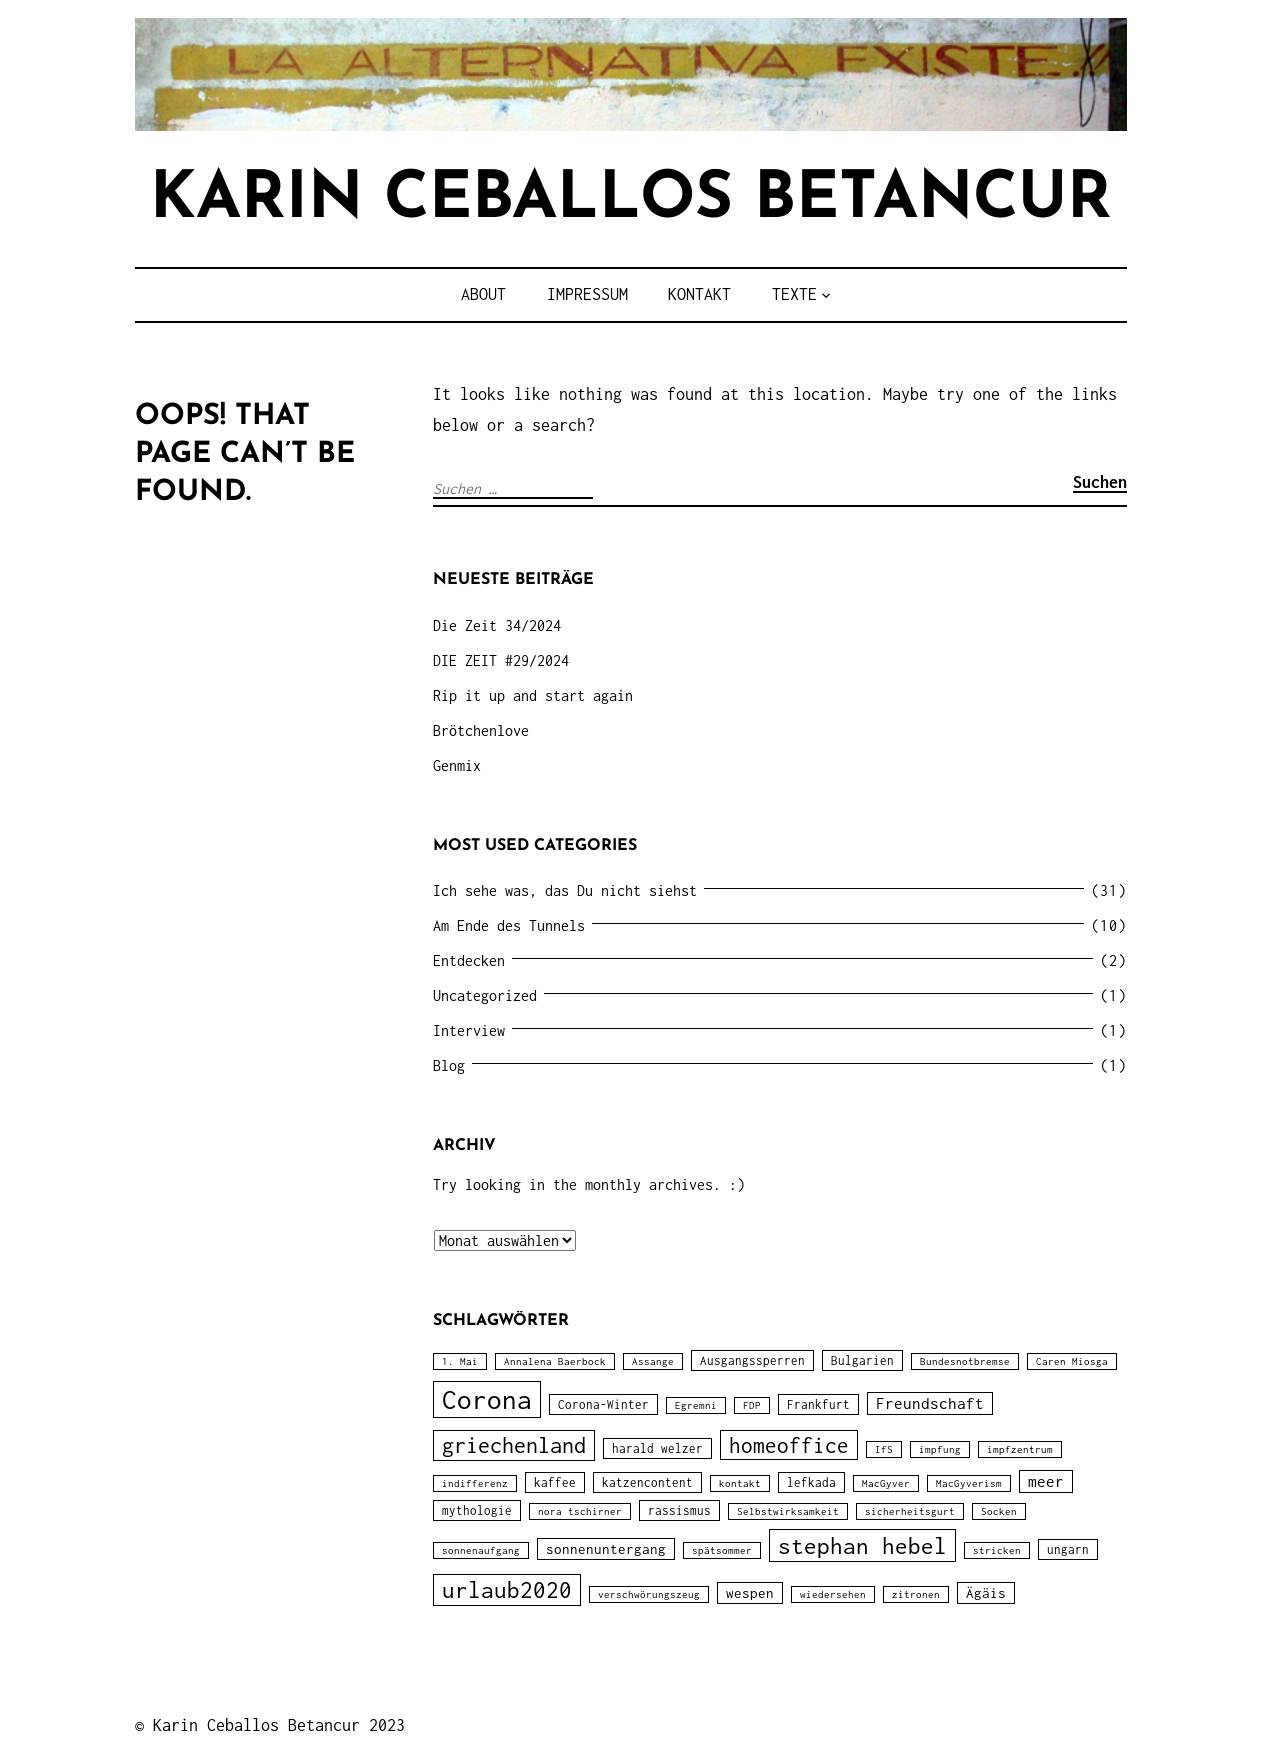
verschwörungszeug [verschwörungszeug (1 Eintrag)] (649, 1594)
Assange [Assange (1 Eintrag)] (653, 1361)
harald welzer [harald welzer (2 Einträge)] (657, 1448)
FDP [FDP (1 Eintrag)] (752, 1405)
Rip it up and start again (533, 695)
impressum (587, 294)
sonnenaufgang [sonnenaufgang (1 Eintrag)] (481, 1550)
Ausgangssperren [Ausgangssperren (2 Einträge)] (752, 1360)
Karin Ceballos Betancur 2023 (279, 1725)
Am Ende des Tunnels (509, 925)
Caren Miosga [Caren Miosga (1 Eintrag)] (1072, 1361)
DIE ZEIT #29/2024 (501, 660)
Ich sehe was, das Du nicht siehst (565, 890)
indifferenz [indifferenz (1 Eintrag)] (475, 1483)
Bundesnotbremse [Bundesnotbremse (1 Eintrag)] (965, 1361)
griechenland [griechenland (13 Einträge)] (514, 1445)
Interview (469, 1030)
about (483, 294)
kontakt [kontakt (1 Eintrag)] (740, 1483)
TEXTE (794, 294)
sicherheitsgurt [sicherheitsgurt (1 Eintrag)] (910, 1511)
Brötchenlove (481, 730)
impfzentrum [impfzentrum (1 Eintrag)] (1020, 1449)
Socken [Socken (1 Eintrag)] (999, 1511)
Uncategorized (485, 995)
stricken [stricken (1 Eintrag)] (997, 1550)
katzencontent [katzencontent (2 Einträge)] (647, 1482)
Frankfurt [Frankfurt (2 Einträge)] (818, 1404)
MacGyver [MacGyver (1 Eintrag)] (886, 1483)
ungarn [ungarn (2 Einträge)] (1068, 1549)
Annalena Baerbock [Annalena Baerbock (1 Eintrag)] (555, 1361)
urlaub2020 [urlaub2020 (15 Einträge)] (507, 1590)
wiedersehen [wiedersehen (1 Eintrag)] (833, 1594)
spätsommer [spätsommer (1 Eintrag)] (722, 1550)
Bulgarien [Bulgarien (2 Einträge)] (862, 1360)
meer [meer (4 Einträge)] (1046, 1481)
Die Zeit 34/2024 (497, 625)
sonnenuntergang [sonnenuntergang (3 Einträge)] (606, 1549)
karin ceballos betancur (631, 200)
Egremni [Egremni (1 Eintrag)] (696, 1405)
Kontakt (699, 294)
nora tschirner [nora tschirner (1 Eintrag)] (580, 1511)
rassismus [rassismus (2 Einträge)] (679, 1510)
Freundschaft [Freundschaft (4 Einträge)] (930, 1403)
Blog (449, 1065)
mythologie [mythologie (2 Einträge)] (477, 1510)
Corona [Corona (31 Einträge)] (487, 1399)
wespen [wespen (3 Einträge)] (750, 1593)
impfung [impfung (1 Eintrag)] (940, 1449)
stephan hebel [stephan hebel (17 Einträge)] (862, 1545)
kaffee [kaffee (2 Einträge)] (555, 1482)
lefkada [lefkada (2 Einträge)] (811, 1482)
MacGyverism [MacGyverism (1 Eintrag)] (969, 1483)
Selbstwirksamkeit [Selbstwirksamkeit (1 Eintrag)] (788, 1511)
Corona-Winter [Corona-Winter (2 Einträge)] (603, 1404)
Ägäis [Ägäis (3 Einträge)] (986, 1593)
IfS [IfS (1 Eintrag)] (884, 1449)
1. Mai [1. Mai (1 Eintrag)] (460, 1361)
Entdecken (469, 960)
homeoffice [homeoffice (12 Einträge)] (789, 1445)
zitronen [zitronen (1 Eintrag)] (916, 1594)
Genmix (457, 765)
